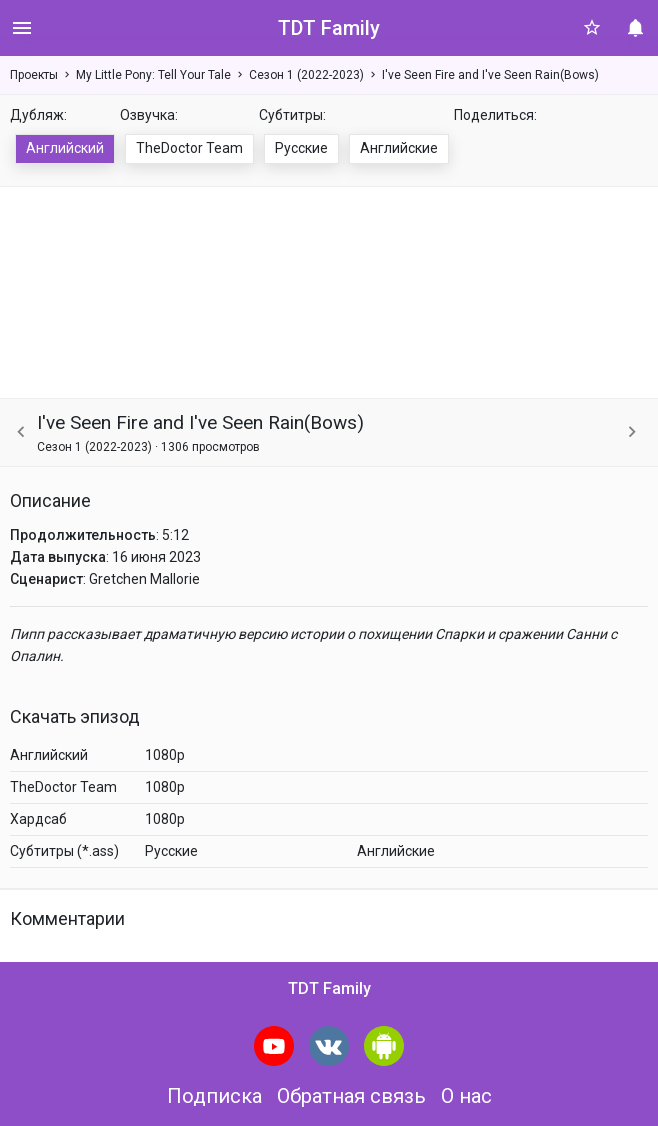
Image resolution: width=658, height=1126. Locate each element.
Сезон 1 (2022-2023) (306, 75)
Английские (399, 148)
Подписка (214, 1096)
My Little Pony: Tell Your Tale (153, 75)
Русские (301, 148)
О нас (466, 1096)
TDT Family (329, 28)
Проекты (34, 75)
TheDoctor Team (189, 148)
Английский (65, 148)
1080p (165, 755)
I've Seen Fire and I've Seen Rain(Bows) (490, 75)
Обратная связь (351, 1096)
